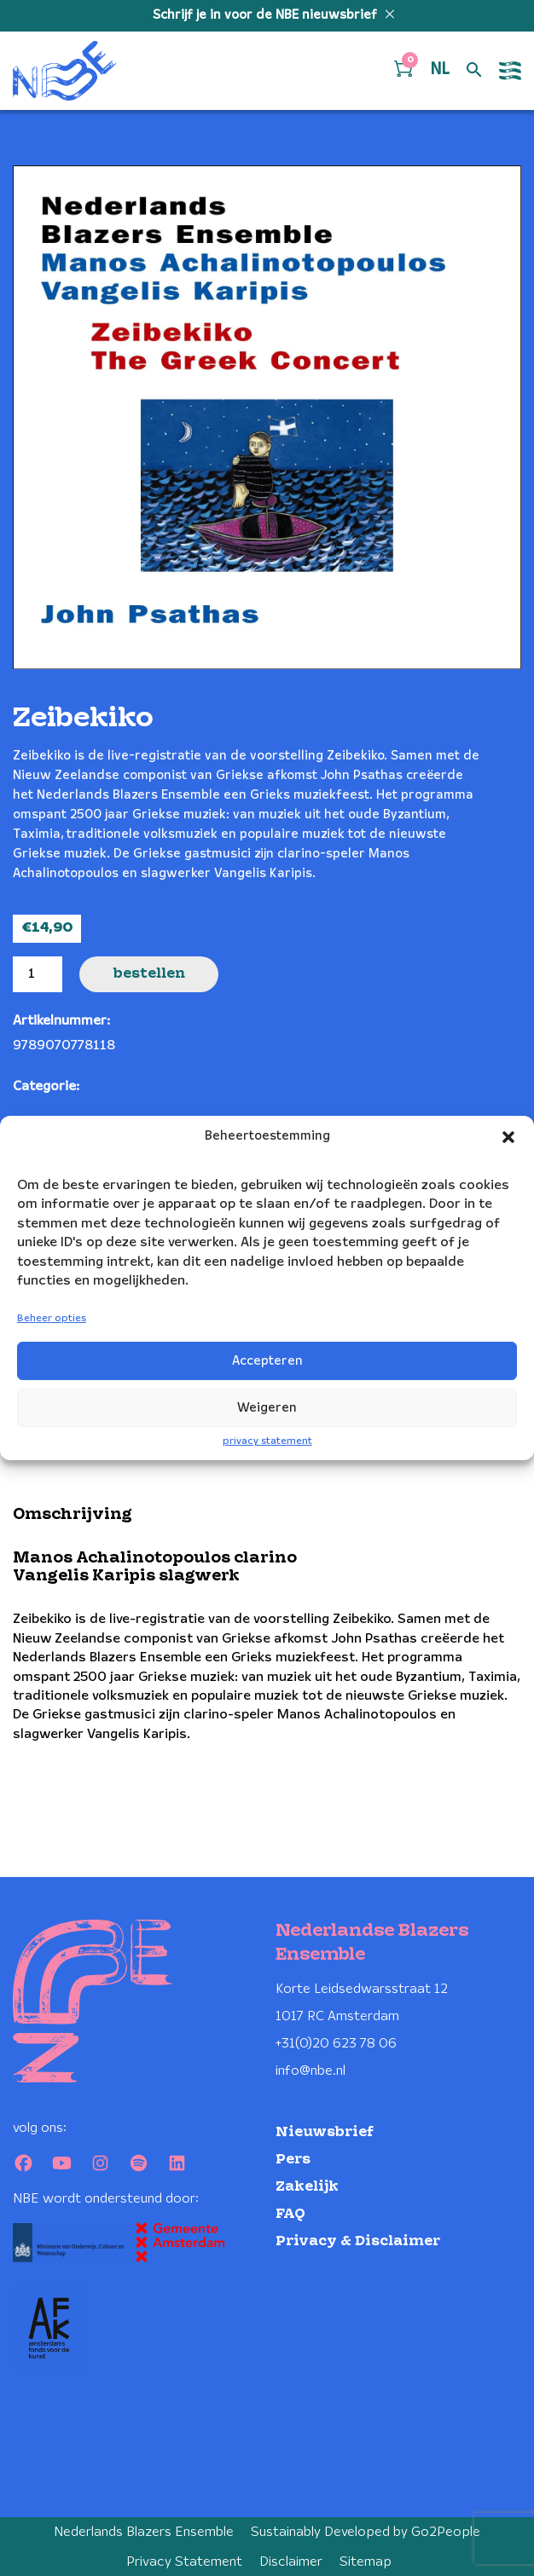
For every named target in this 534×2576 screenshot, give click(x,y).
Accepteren (267, 1361)
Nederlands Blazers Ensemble (144, 2532)
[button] (508, 1137)
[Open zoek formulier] (474, 70)
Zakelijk (307, 2186)
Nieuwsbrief (325, 2132)
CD (91, 1086)
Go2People (445, 2532)
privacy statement (267, 1441)
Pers (293, 2159)
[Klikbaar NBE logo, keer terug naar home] (65, 71)
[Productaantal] (37, 974)
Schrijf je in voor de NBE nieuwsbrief (266, 15)
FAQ (290, 2214)
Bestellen (149, 973)
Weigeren (267, 1408)
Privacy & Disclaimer (358, 2241)
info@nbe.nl (310, 2071)
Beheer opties (51, 1318)
